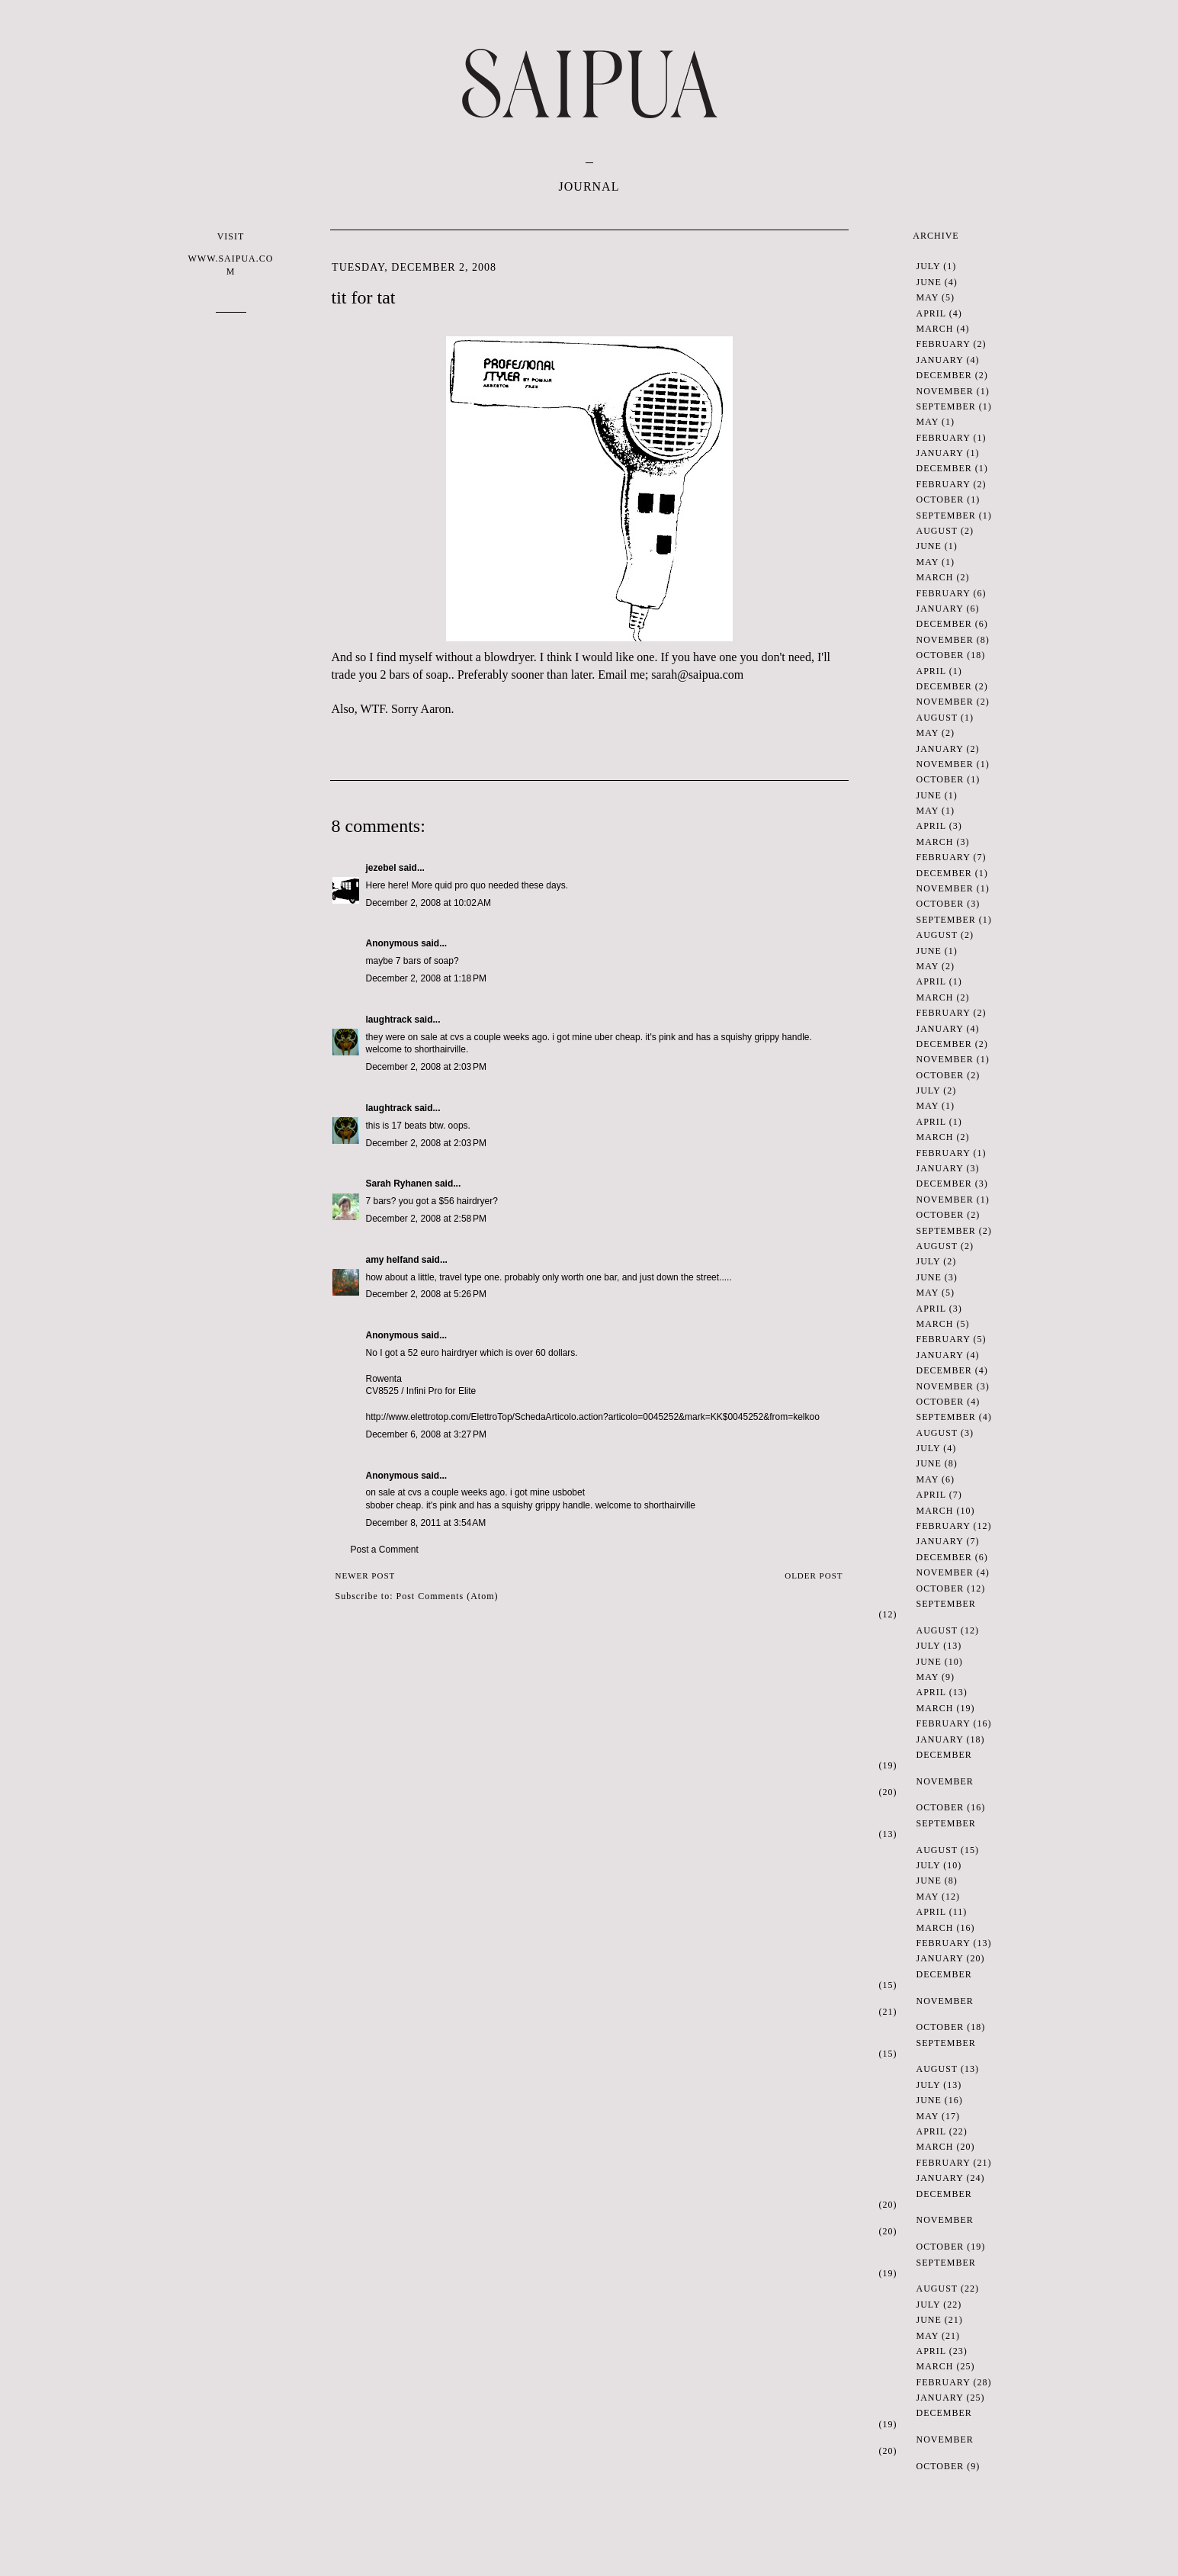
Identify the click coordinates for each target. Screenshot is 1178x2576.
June (929, 282)
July (928, 266)
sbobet (571, 1492)
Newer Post (365, 1575)
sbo (373, 1505)
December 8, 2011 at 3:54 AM (426, 1523)
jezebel (381, 867)
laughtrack (389, 1019)
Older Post (814, 1575)
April (931, 313)
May (927, 297)
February (943, 344)
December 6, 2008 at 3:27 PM (426, 1434)
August (937, 530)
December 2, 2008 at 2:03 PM (426, 1067)
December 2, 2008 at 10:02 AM (428, 903)
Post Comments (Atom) (447, 1596)
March (935, 328)
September (946, 406)
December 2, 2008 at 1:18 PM (426, 978)
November (945, 391)
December (944, 375)
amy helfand (392, 1259)
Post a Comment (385, 1549)
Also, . (360, 708)
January (940, 360)
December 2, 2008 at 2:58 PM (426, 1218)
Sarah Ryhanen (399, 1183)
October (940, 499)
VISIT (231, 254)
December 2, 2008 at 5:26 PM (426, 1294)
